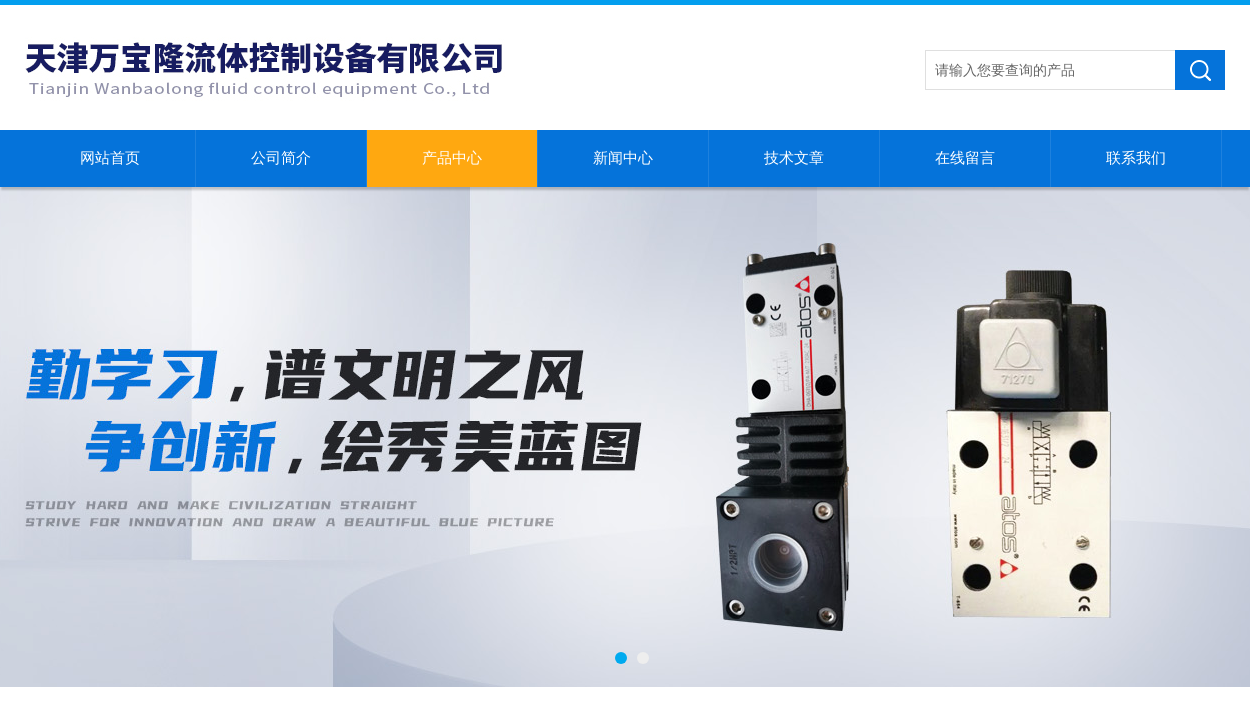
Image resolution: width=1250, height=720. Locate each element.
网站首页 (110, 158)
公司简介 (281, 158)
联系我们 (1136, 158)
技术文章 (794, 158)
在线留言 (965, 158)
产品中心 (452, 158)
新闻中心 (623, 158)
